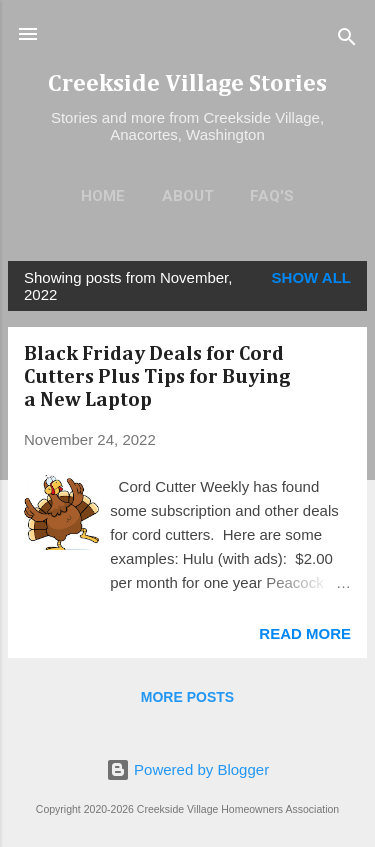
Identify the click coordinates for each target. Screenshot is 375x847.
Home (103, 196)
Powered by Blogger (187, 769)
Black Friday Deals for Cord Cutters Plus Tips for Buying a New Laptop (157, 377)
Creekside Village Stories (187, 84)
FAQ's (272, 196)
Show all (311, 277)
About (188, 196)
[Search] (347, 40)
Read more (305, 633)
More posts (187, 697)
